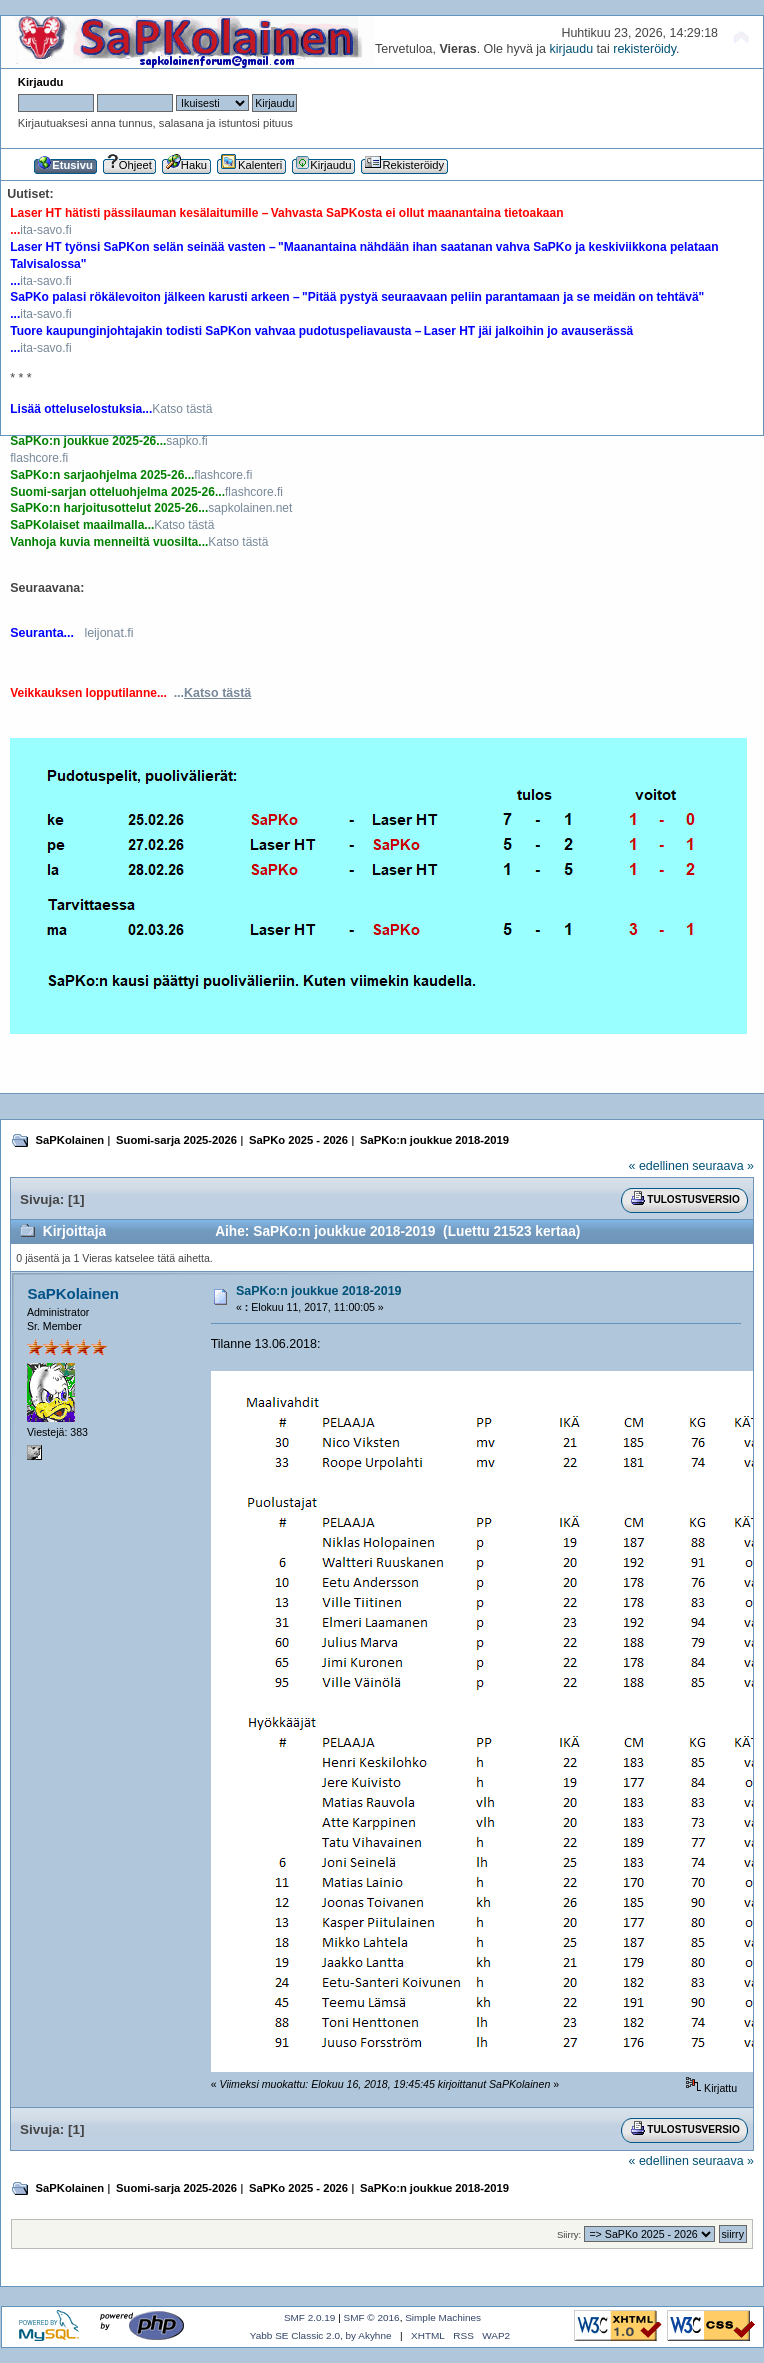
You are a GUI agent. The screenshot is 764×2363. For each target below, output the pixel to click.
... (213, 693)
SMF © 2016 (372, 2317)
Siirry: (569, 2234)
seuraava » (723, 1166)
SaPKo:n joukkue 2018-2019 (319, 1291)
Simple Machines (443, 2317)
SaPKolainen (73, 1293)
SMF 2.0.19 (310, 2317)
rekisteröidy (644, 49)
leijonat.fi (108, 633)
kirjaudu (571, 49)
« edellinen (659, 1166)
